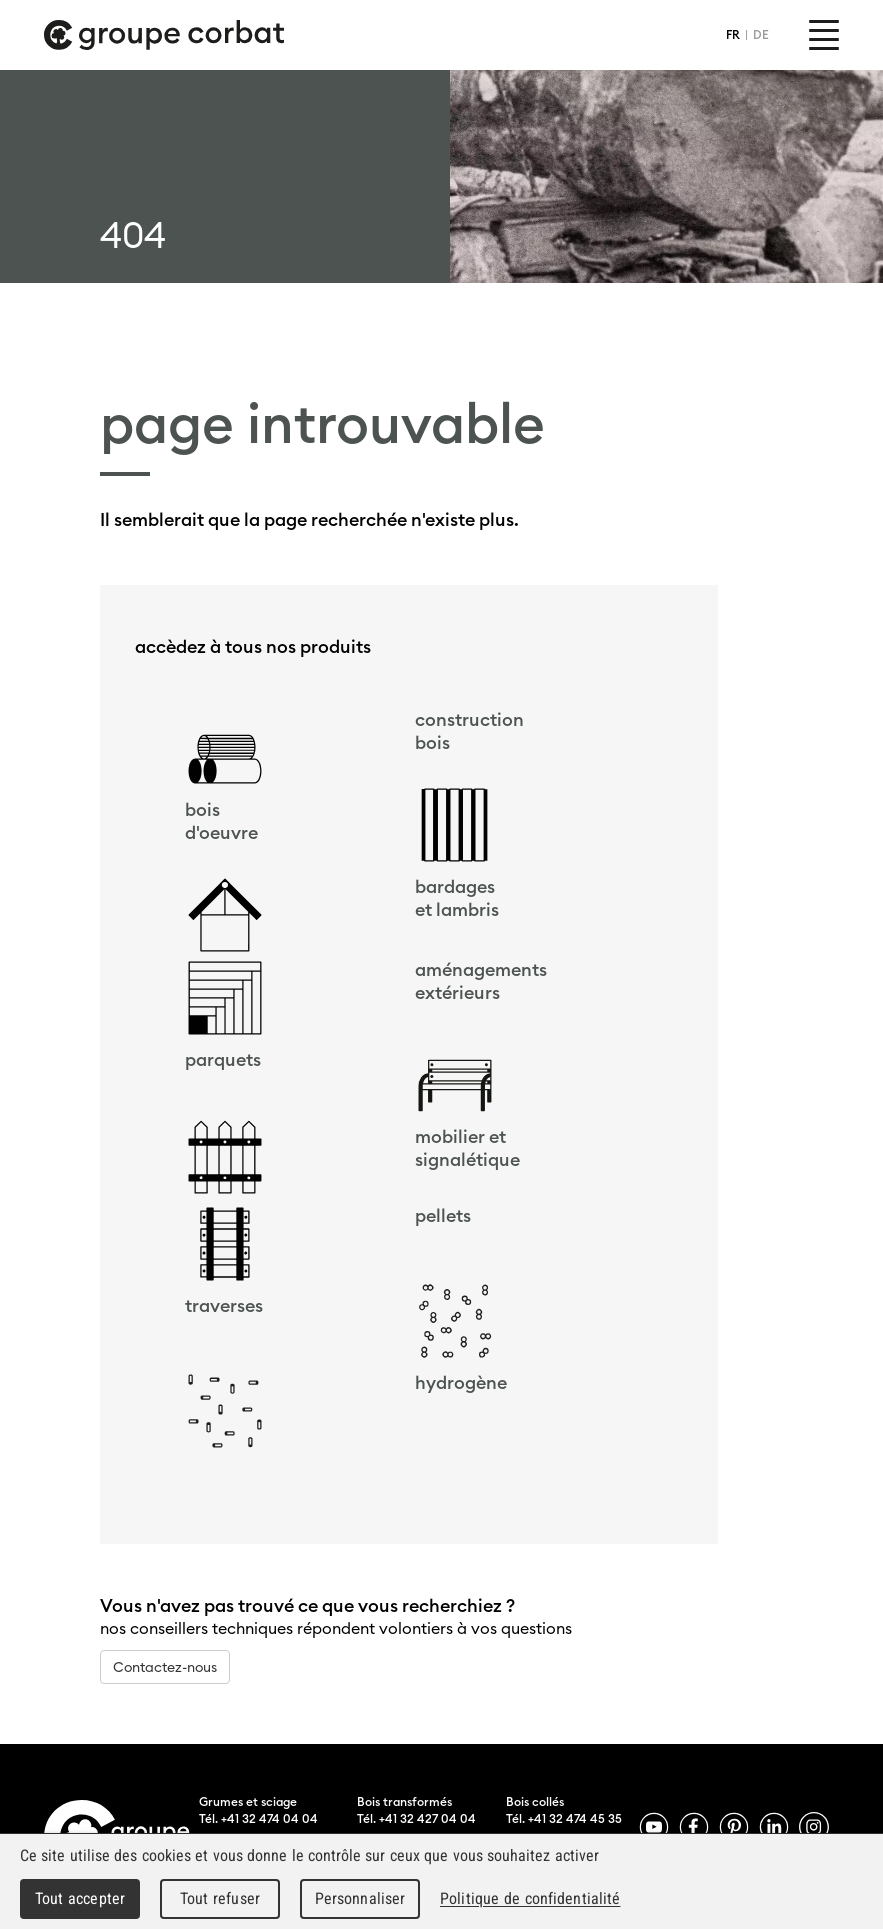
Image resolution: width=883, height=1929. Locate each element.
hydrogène (461, 1382)
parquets (223, 1059)
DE (761, 34)
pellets (443, 1215)
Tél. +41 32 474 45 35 (564, 1818)
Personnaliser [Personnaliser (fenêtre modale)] (360, 1898)
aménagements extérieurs (481, 981)
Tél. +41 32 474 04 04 (258, 1818)
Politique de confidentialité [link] (530, 1898)
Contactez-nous (165, 1667)
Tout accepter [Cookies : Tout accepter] (80, 1898)
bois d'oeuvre (221, 821)
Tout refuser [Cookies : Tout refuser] (220, 1898)
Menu (824, 35)
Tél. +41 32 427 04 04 (416, 1818)
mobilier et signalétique (467, 1148)
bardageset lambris (457, 898)
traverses (224, 1305)
